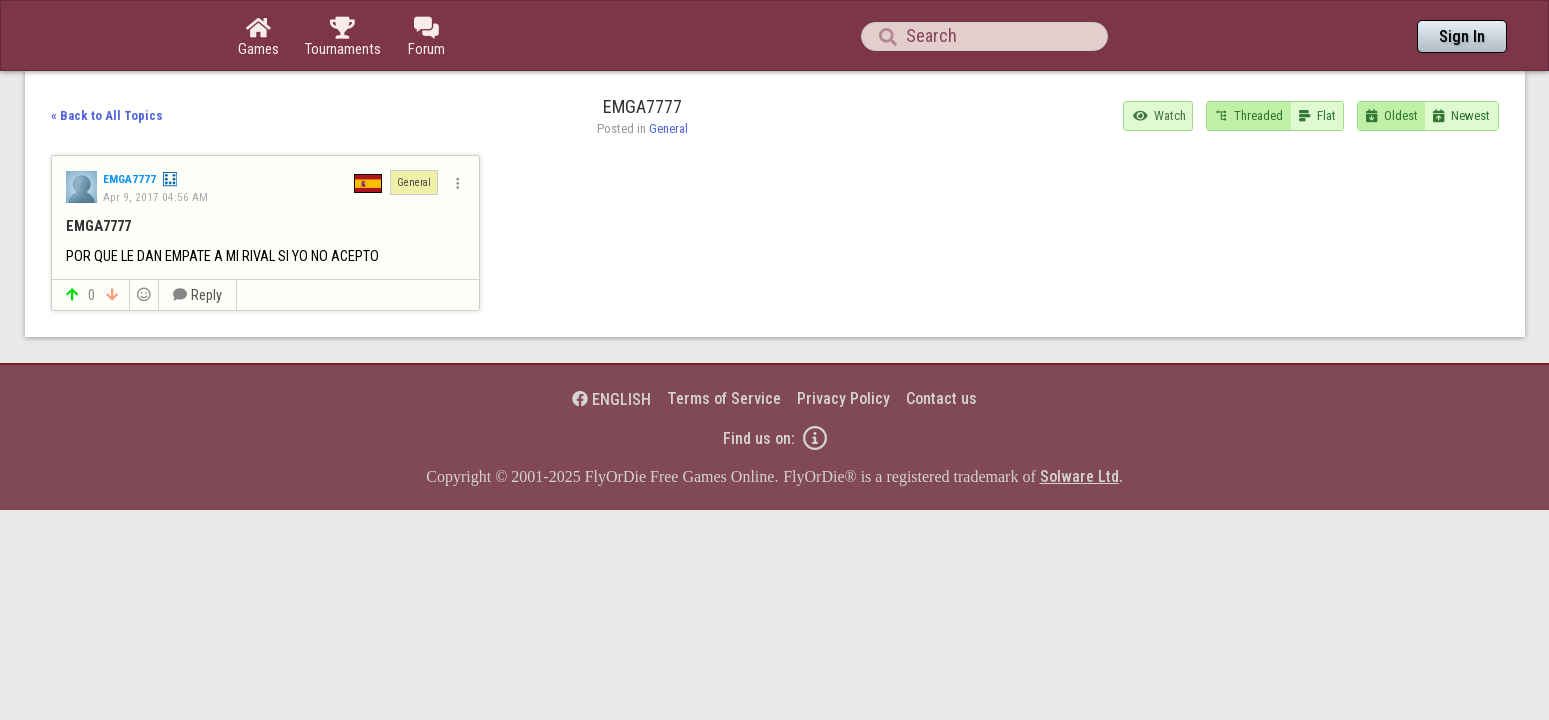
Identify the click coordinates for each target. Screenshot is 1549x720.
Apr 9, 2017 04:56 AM (155, 142)
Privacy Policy (843, 343)
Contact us (941, 343)
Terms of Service (724, 343)
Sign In (1462, 36)
